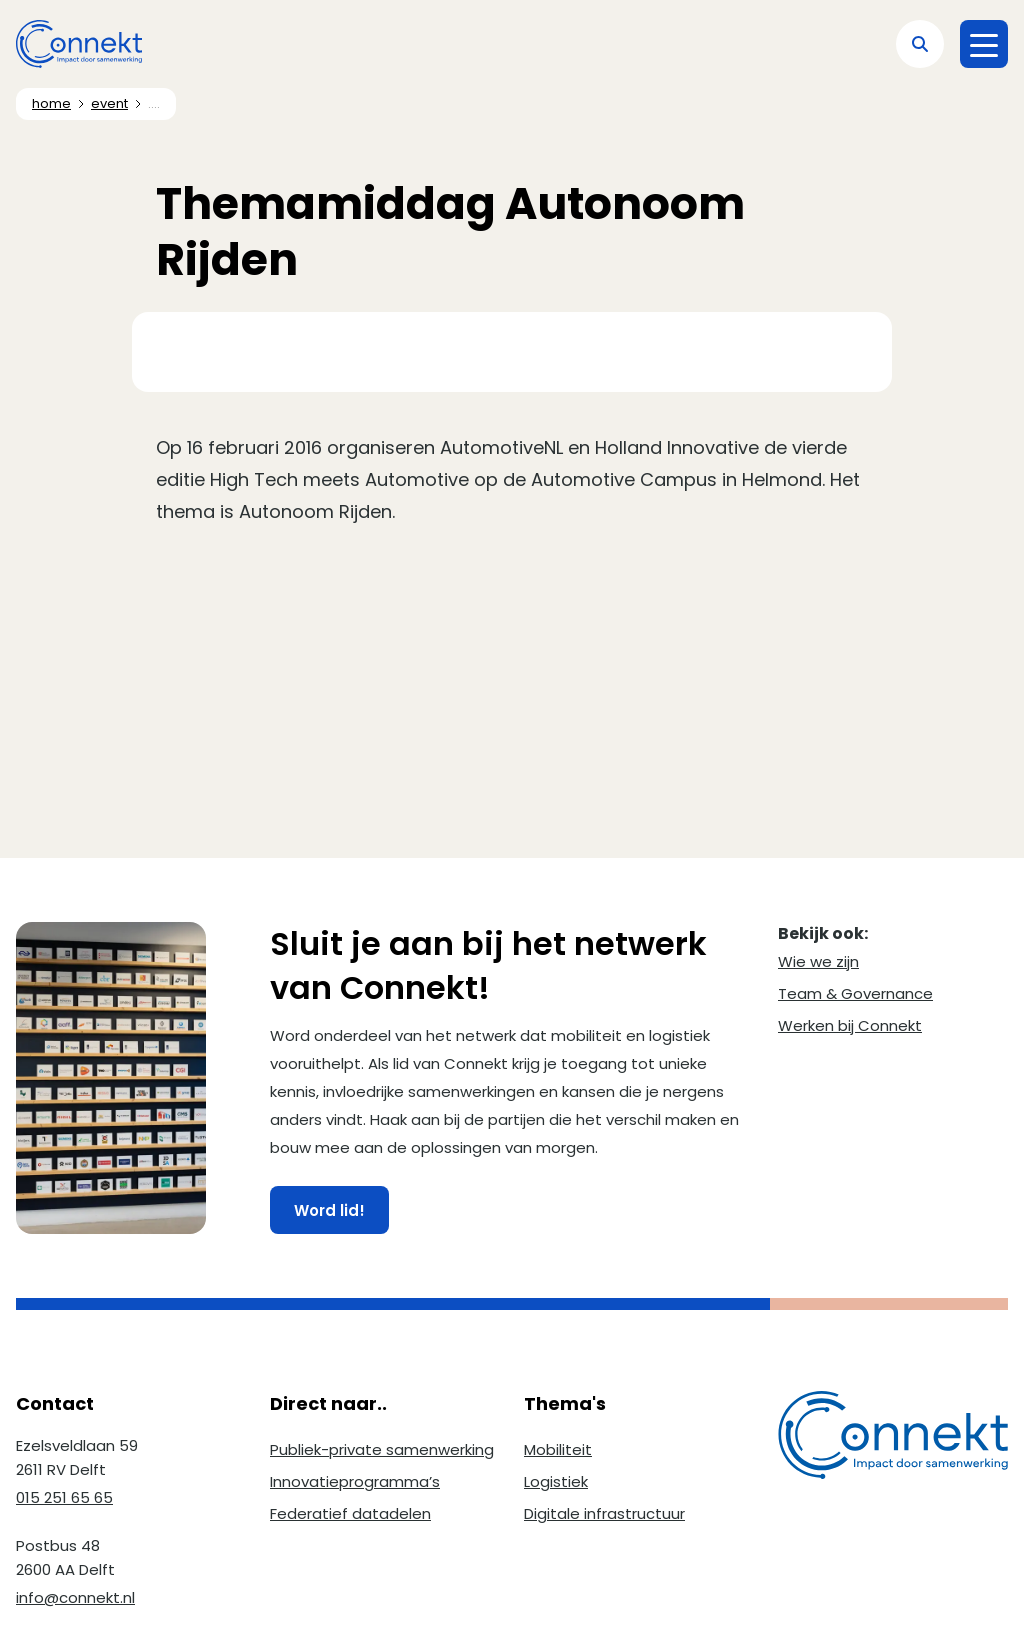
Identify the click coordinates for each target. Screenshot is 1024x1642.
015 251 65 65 (64, 1497)
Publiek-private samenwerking (382, 1449)
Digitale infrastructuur (604, 1513)
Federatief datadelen (350, 1513)
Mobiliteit (558, 1449)
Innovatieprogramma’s (355, 1481)
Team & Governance (855, 993)
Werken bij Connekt (850, 1025)
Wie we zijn (818, 961)
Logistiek (556, 1481)
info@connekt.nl (75, 1597)
